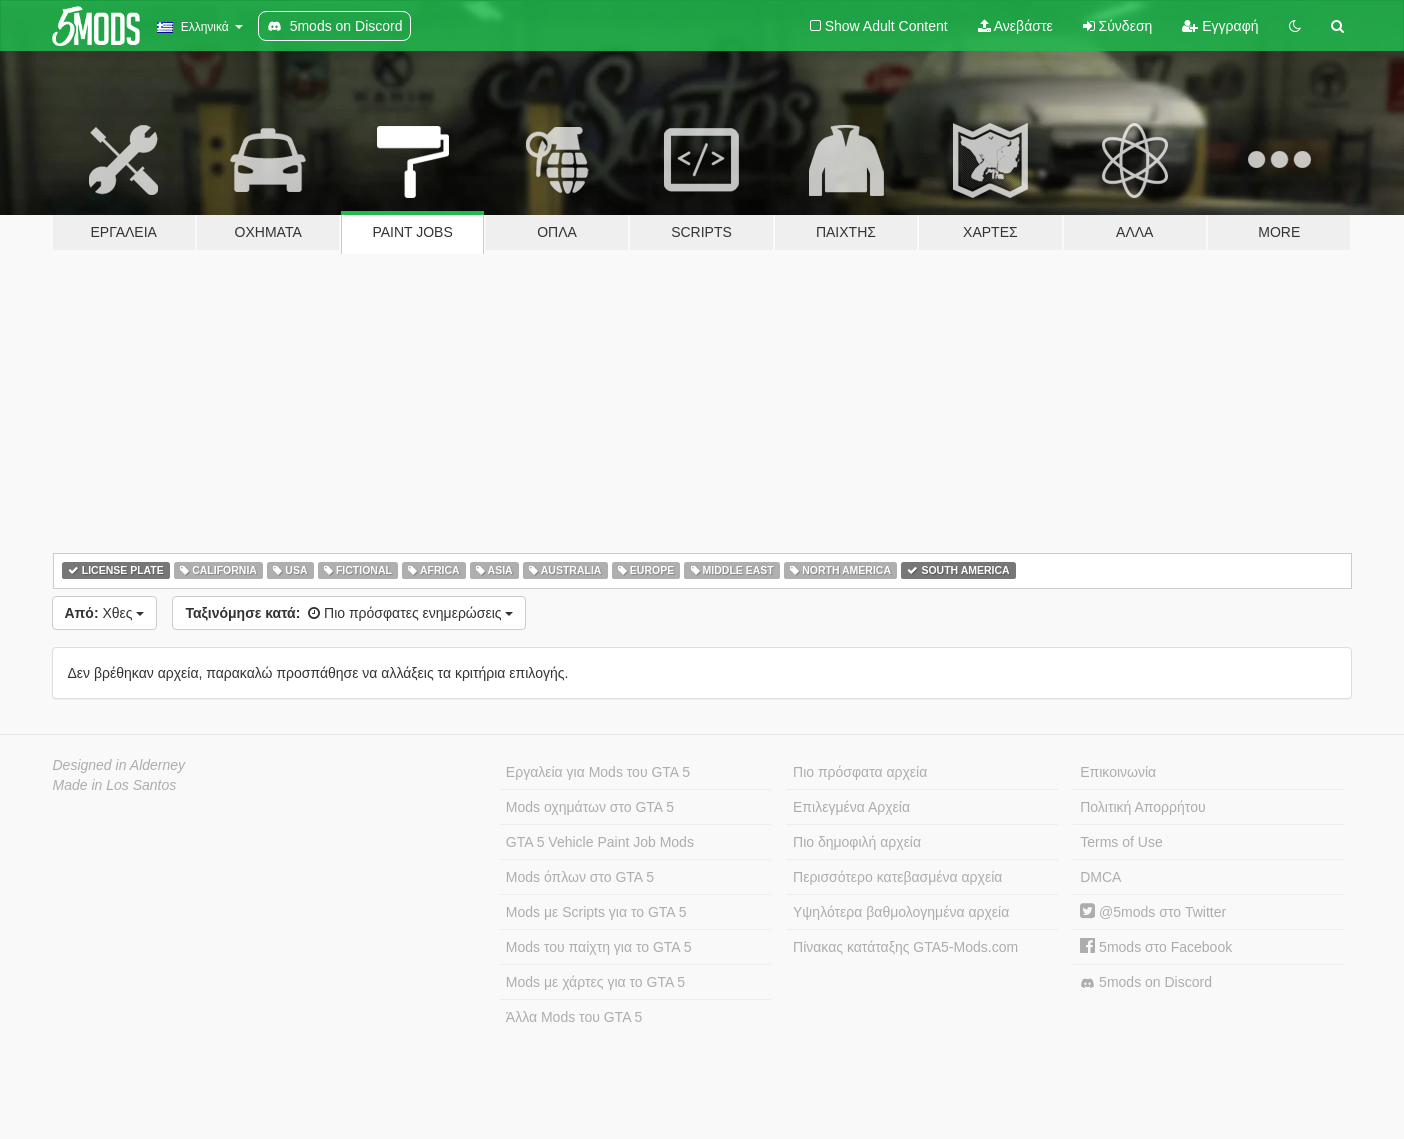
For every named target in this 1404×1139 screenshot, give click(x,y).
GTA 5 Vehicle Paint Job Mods (600, 842)
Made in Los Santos (115, 785)
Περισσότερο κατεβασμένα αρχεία (897, 877)
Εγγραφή (1220, 26)
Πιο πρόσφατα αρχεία (860, 772)
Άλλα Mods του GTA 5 (574, 1017)
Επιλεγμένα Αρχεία (851, 807)
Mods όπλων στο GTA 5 (580, 877)
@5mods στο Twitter (1153, 912)
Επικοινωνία (1118, 772)
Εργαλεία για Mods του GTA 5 (598, 772)
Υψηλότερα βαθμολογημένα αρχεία (901, 912)
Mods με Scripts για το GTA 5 (596, 912)
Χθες (105, 613)
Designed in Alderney (119, 765)
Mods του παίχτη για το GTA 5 (599, 947)
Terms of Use (1121, 842)
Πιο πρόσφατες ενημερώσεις (349, 613)
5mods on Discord (1146, 982)
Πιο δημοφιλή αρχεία (857, 842)
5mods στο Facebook (1156, 947)
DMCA (1100, 877)
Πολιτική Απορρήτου (1142, 807)
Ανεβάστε (1015, 26)
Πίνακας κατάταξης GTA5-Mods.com (905, 947)
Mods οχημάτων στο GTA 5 (590, 807)
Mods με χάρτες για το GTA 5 (595, 982)
